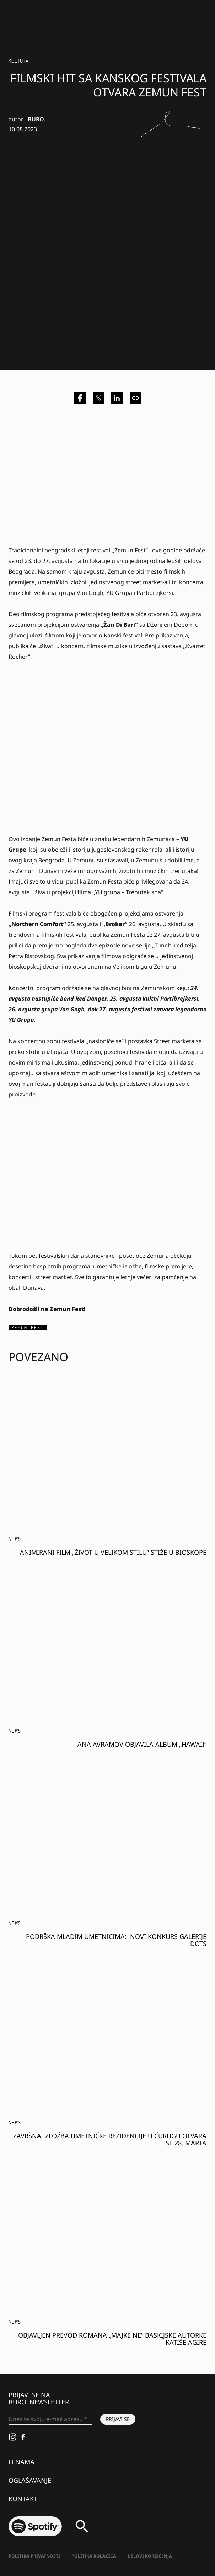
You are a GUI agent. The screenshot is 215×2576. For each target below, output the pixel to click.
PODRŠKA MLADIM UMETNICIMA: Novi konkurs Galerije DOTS (116, 1940)
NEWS (15, 1539)
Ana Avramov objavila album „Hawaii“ (141, 1744)
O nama (21, 2462)
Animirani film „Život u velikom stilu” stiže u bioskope (113, 1552)
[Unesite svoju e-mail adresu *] (50, 2419)
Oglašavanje (30, 2480)
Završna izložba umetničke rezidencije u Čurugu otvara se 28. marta (109, 2139)
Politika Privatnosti (34, 2556)
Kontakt (23, 2498)
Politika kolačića (93, 2556)
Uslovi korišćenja (150, 2556)
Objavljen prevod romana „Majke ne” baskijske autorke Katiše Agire (112, 2338)
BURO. (36, 119)
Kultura (18, 61)
